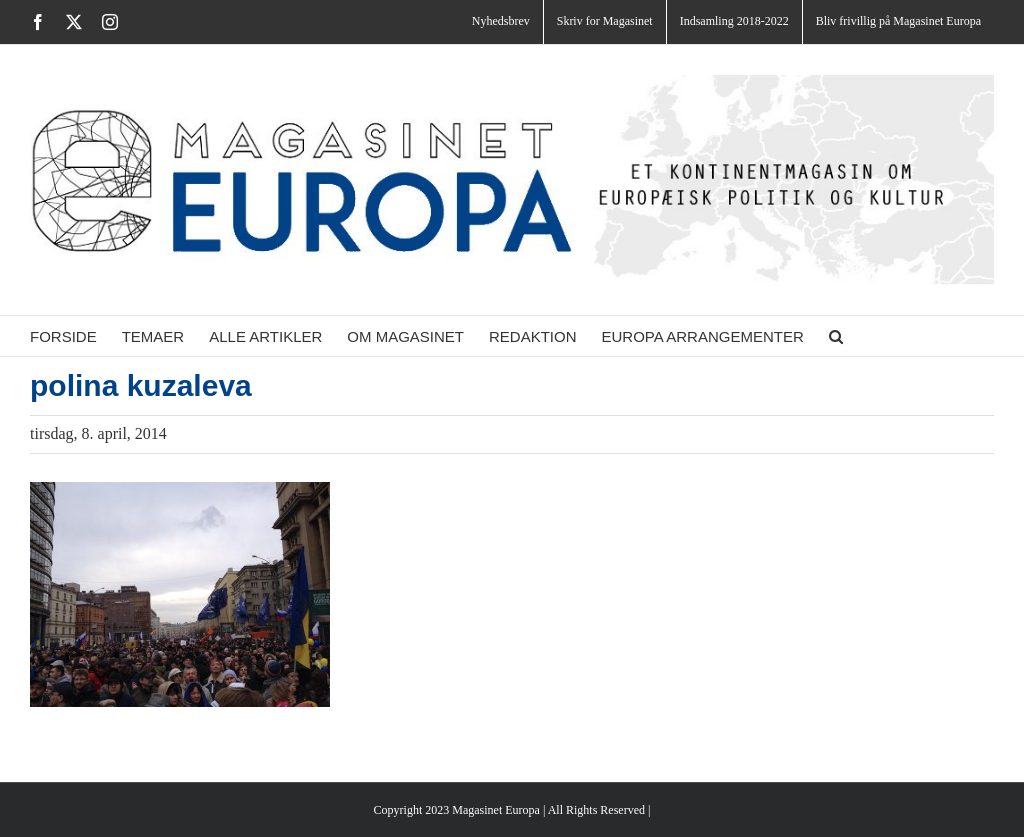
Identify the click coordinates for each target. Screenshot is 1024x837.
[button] (836, 336)
